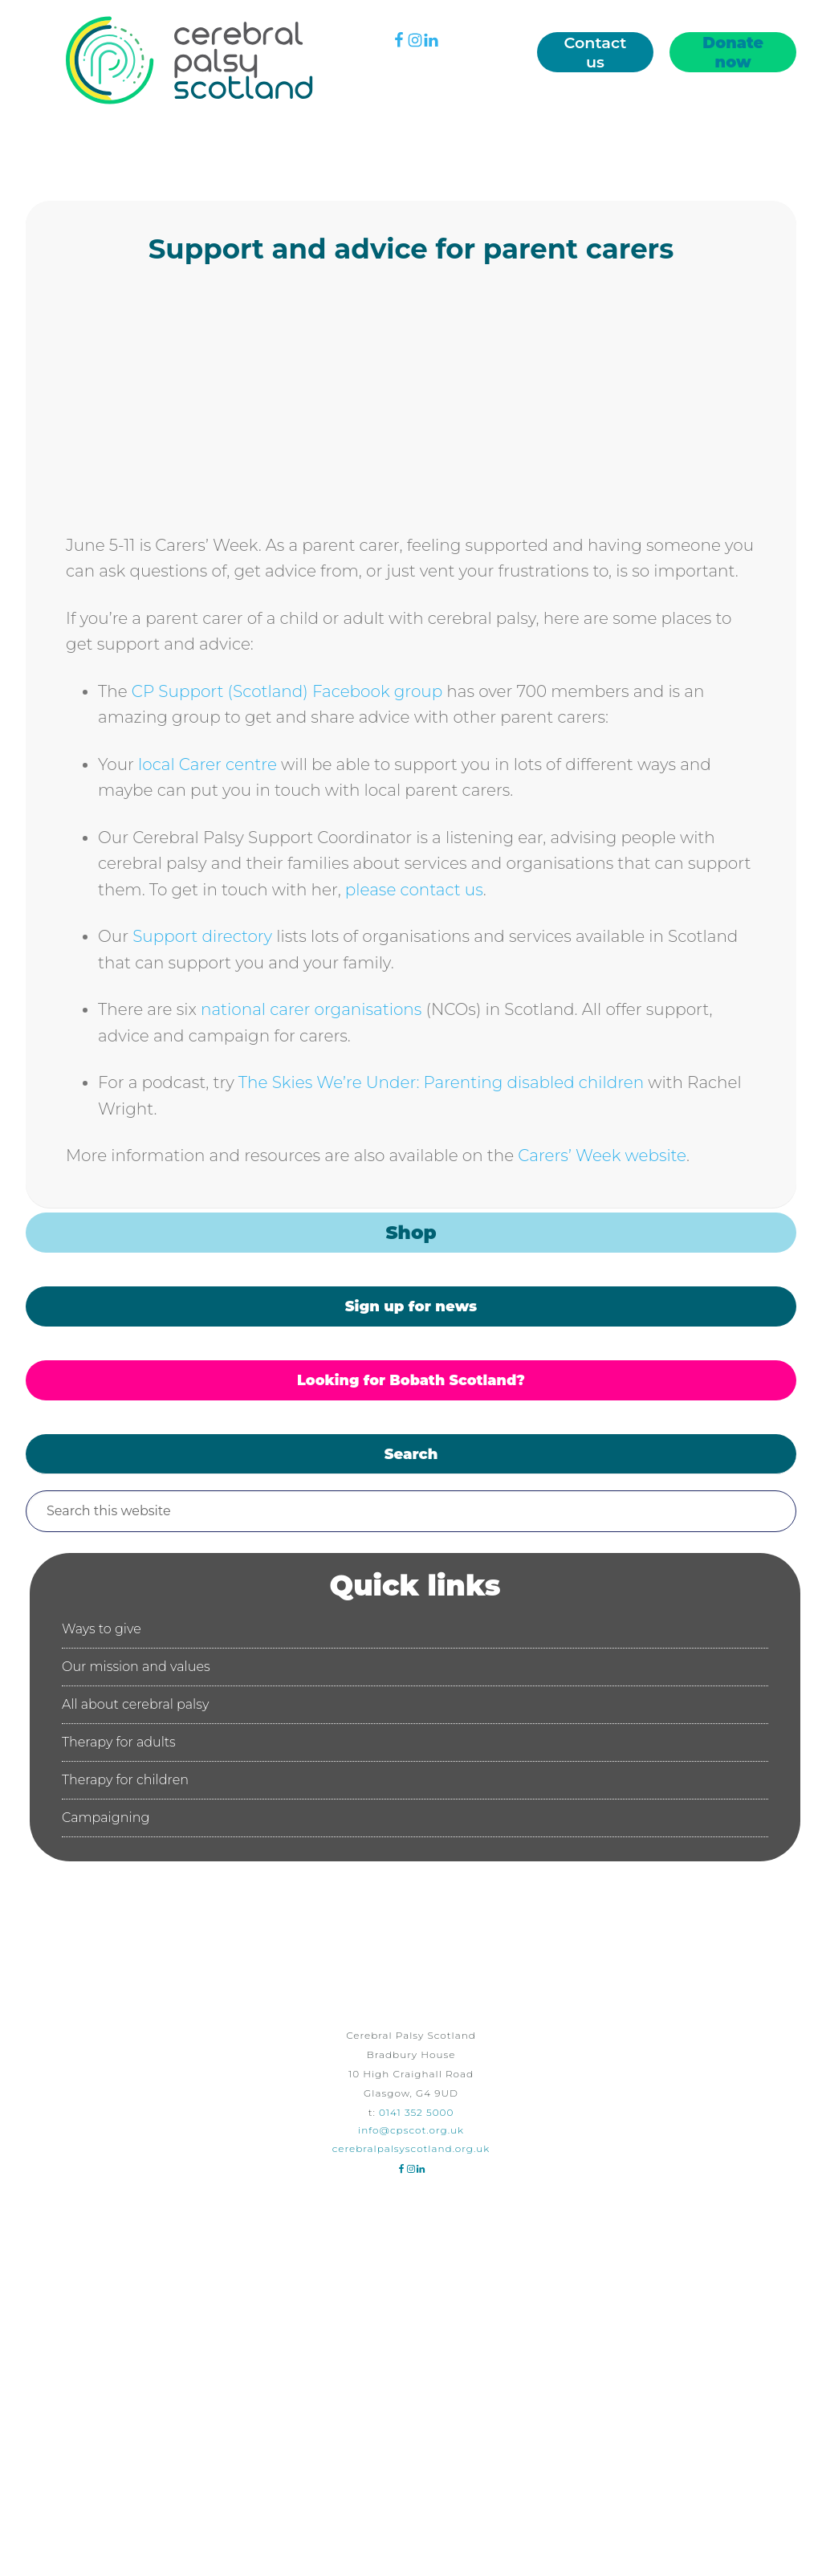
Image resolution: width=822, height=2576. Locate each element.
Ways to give (101, 1628)
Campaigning (105, 1817)
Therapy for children (125, 1779)
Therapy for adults (119, 1742)
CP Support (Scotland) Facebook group (287, 691)
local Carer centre (207, 764)
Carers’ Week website (600, 1155)
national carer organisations (311, 1009)
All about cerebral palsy (135, 1704)
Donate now (732, 52)
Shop (410, 1232)
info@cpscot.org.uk (411, 2130)
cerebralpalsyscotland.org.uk (411, 2148)
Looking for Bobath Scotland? (411, 1380)
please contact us (414, 889)
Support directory (202, 936)
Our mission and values (136, 1666)
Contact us (595, 52)
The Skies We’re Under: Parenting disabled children (441, 1082)
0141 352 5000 (416, 2112)
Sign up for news (411, 1306)
